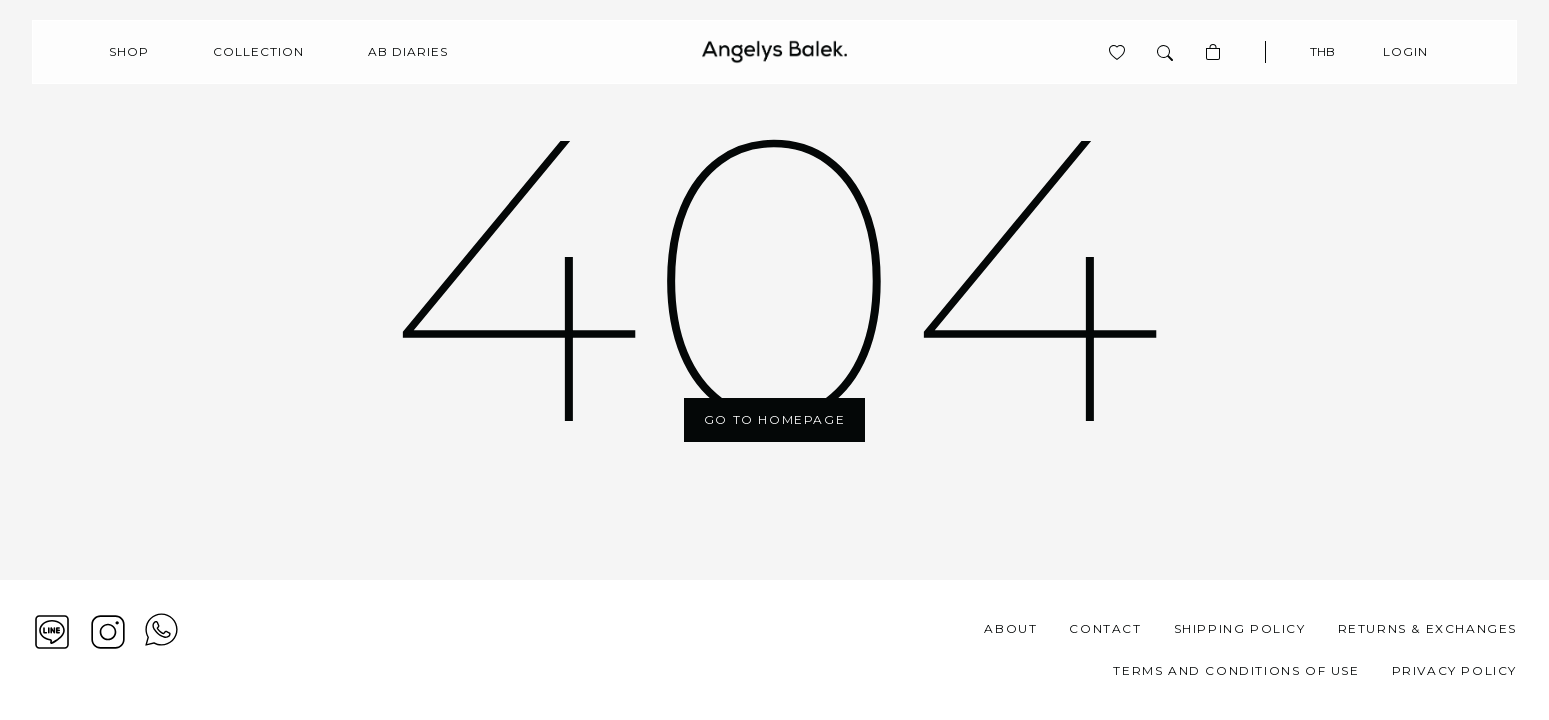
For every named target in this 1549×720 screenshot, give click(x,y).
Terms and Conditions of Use (1236, 670)
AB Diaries (408, 51)
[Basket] (1213, 52)
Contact (1105, 628)
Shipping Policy (1240, 628)
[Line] (52, 632)
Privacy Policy (1454, 670)
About (1010, 628)
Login (1405, 51)
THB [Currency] (1322, 51)
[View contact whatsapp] (161, 650)
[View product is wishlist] (1117, 52)
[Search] (1165, 52)
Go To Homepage (774, 419)
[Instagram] (108, 632)
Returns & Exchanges (1427, 628)
